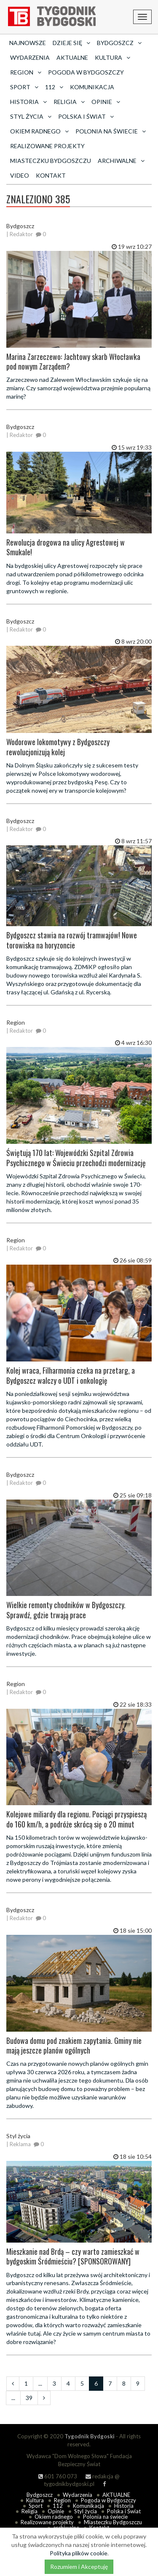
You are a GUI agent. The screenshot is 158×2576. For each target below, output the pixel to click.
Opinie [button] (105, 101)
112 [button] (54, 87)
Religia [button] (69, 101)
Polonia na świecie (105, 2516)
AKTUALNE (72, 57)
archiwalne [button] (121, 160)
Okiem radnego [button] (39, 131)
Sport (36, 2505)
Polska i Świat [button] (86, 116)
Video (19, 175)
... (40, 2383)
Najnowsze (27, 42)
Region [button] (25, 72)
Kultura (35, 2500)
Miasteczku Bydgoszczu (50, 160)
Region (62, 2500)
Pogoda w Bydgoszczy (86, 72)
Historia (124, 2505)
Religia (29, 2511)
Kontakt (51, 175)
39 (29, 2397)
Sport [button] (24, 87)
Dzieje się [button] (71, 42)
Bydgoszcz (40, 2494)
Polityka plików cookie (78, 2553)
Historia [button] (28, 101)
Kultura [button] (112, 57)
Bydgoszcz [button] (119, 42)
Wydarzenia (30, 57)
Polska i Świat (124, 2511)
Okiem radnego (54, 2516)
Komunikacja (92, 87)
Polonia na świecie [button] (110, 131)
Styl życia (85, 2511)
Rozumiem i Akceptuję (79, 2566)
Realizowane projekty (47, 145)
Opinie (56, 2511)
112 (58, 2505)
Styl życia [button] (30, 116)
